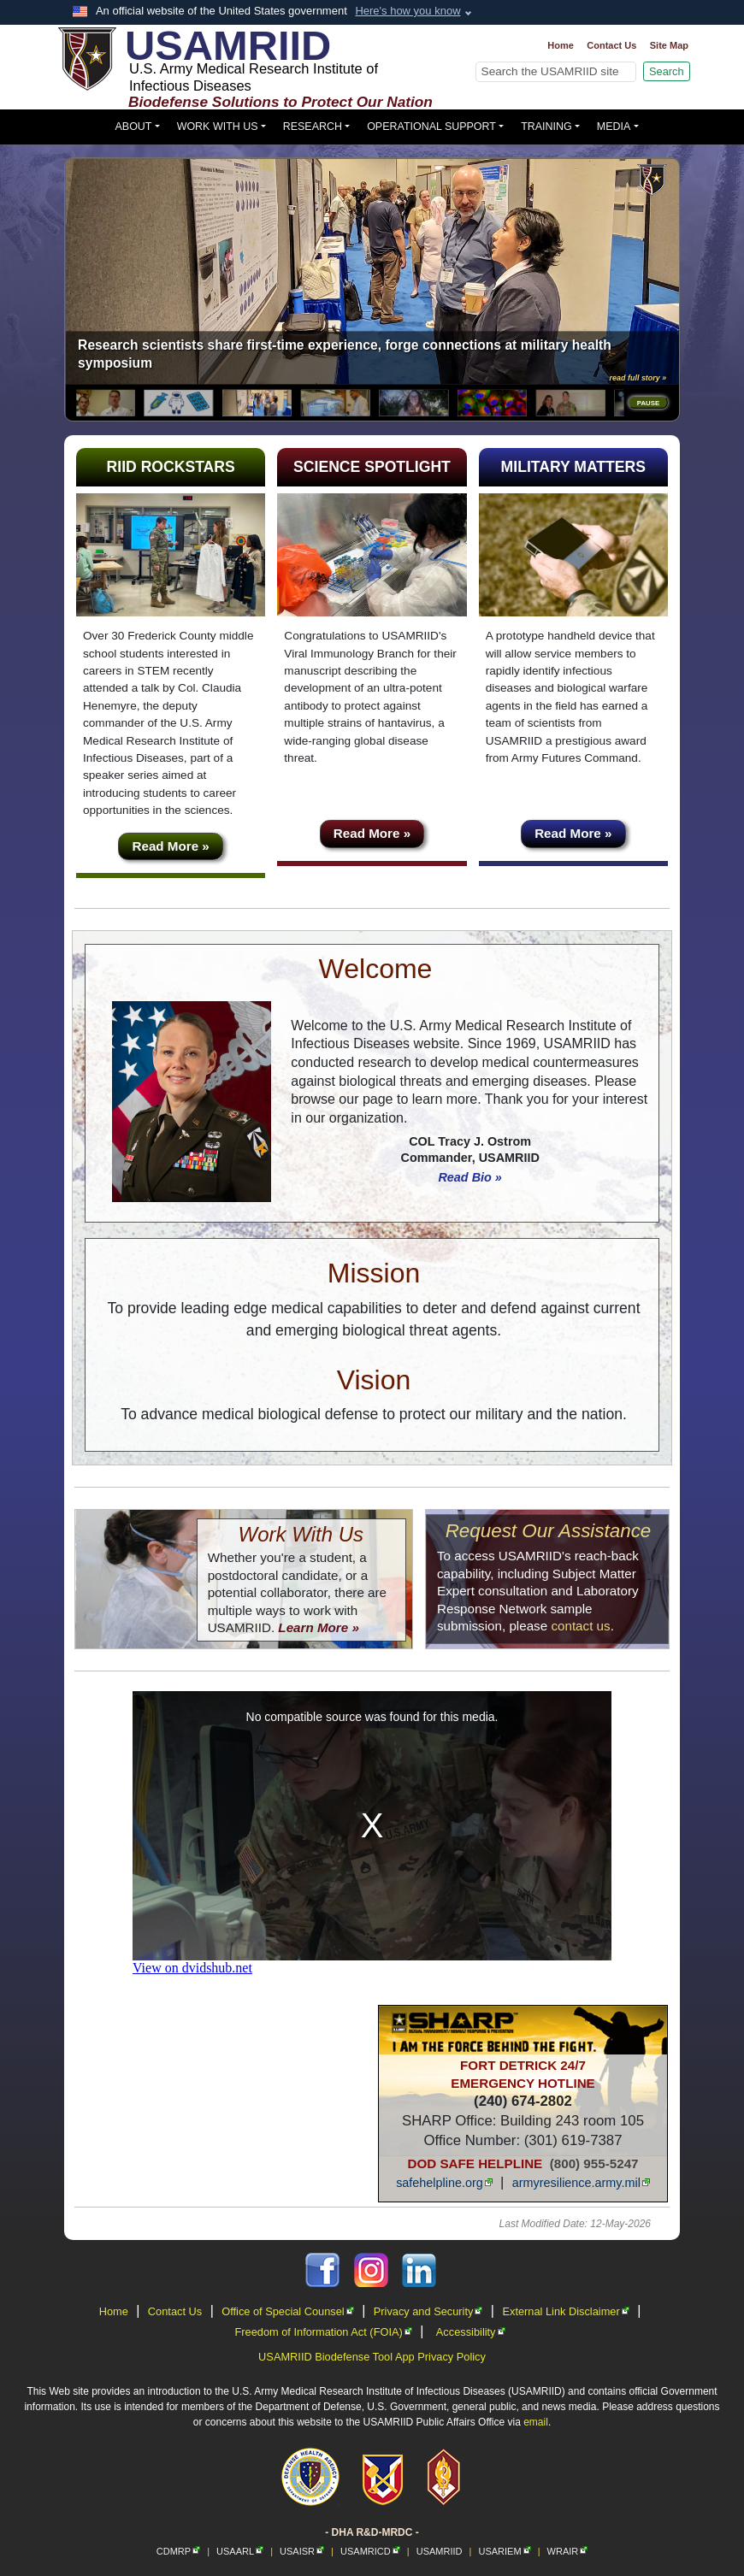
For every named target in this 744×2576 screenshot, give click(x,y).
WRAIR (567, 2551)
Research (312, 127)
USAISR (302, 2551)
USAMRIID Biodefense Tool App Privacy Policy (372, 2356)
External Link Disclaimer (565, 2311)
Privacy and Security (428, 2311)
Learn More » (318, 1627)
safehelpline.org (444, 2183)
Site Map (669, 45)
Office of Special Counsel (287, 2311)
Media (614, 127)
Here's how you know (407, 10)
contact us (580, 1625)
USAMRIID (439, 2551)
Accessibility (470, 2331)
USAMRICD (370, 2551)
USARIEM (504, 2551)
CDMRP (178, 2551)
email (535, 2422)
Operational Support (431, 127)
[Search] (555, 72)
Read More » (171, 846)
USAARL (239, 2551)
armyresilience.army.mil (581, 2183)
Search (666, 71)
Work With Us (217, 127)
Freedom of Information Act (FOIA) (322, 2331)
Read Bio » (469, 1177)
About (133, 127)
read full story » (638, 378)
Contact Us (611, 45)
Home (560, 45)
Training (546, 127)
